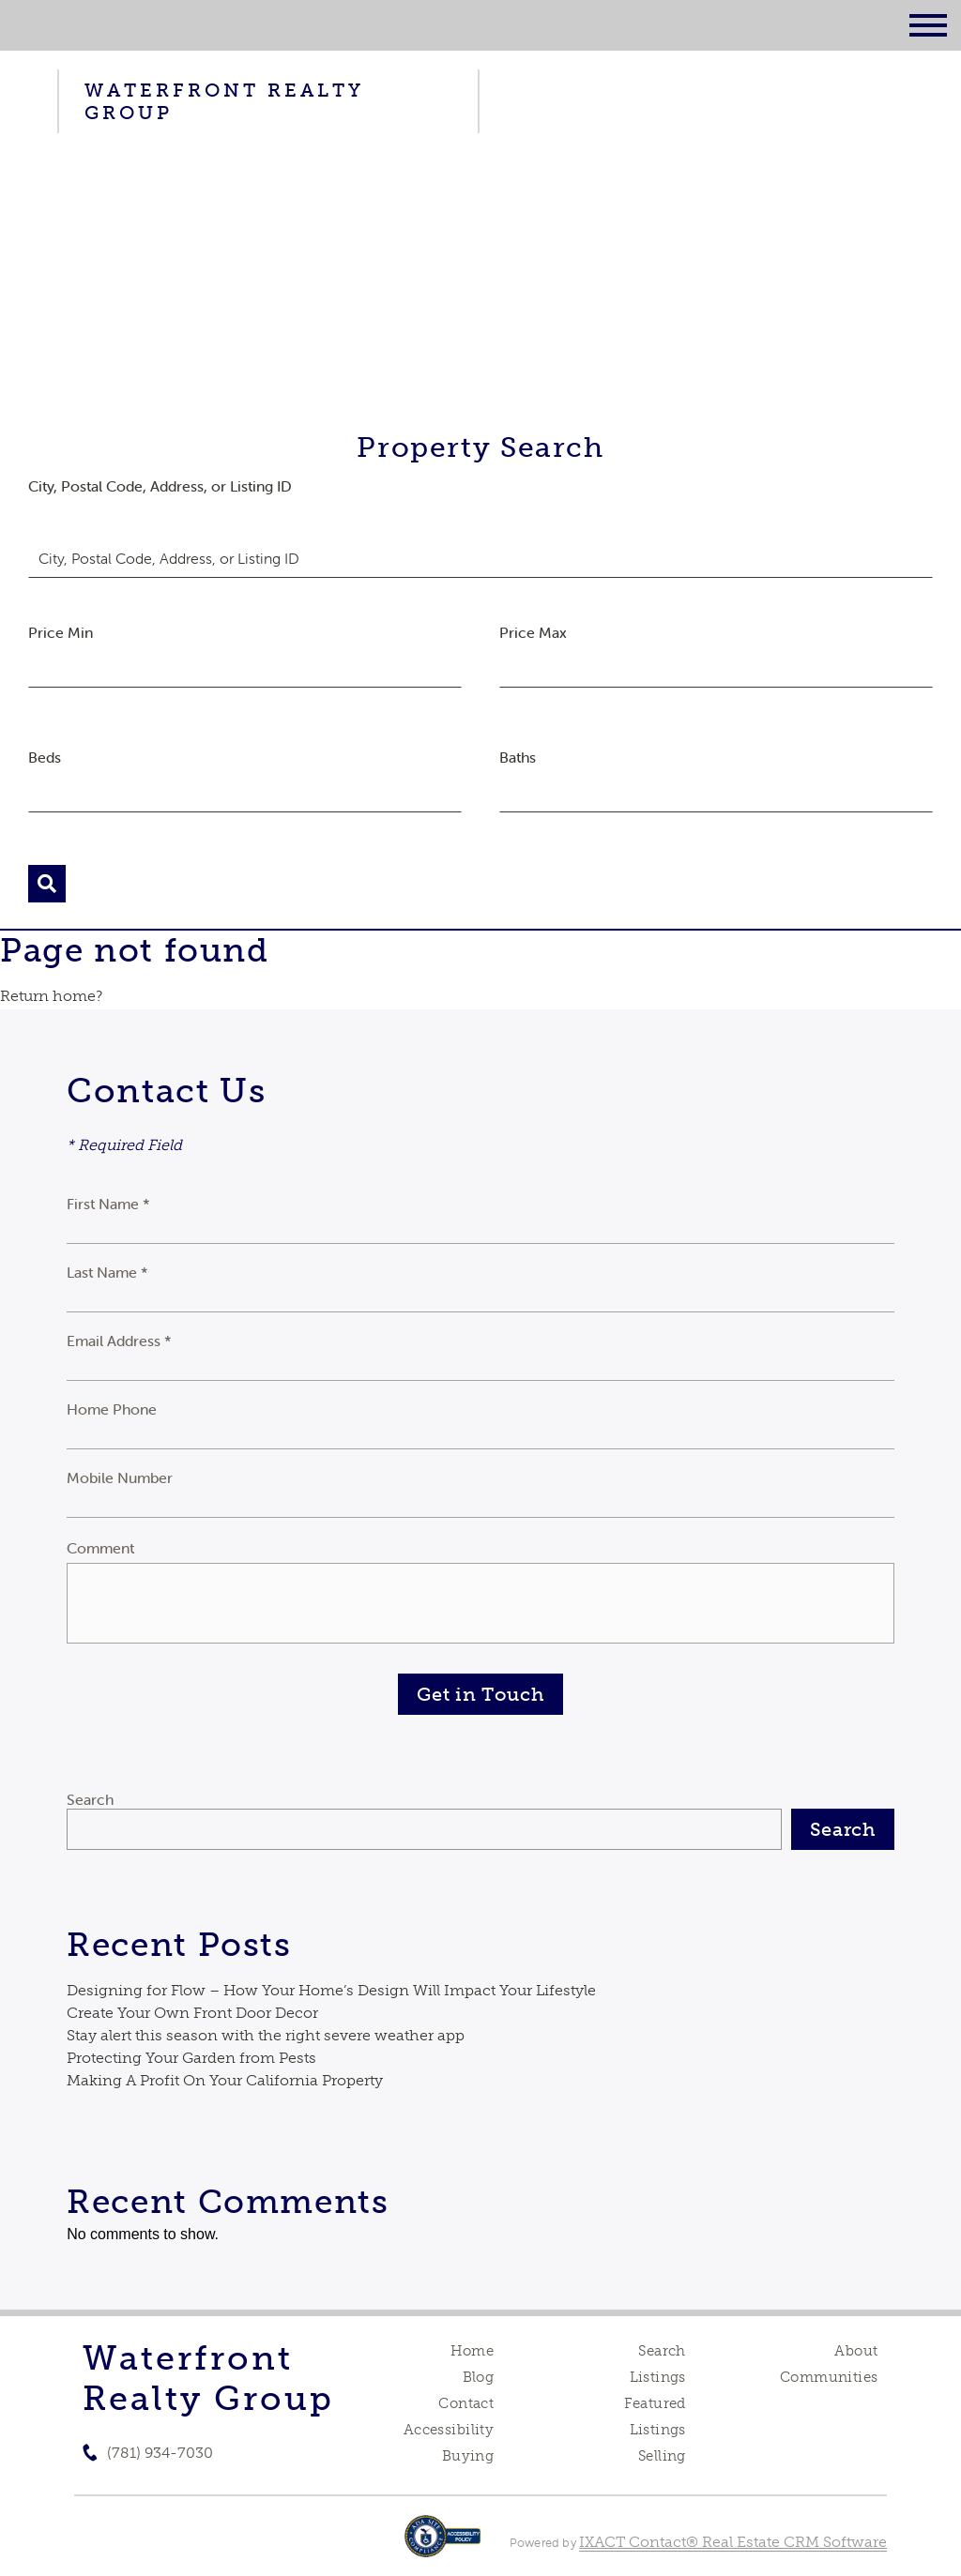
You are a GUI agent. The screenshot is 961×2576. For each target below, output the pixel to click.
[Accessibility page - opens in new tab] (442, 2545)
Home (472, 2350)
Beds (44, 757)
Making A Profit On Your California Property (225, 2080)
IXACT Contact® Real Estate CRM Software (733, 2542)
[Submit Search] (47, 883)
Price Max (533, 632)
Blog (479, 2377)
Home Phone (112, 1409)
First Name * (108, 1203)
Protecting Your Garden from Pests (191, 2058)
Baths (517, 757)
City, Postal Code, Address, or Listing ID (160, 486)
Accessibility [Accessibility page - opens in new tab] (449, 2429)
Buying (468, 2455)
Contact (466, 2403)
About (855, 2350)
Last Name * (107, 1272)
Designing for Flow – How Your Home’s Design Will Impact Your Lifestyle (331, 1990)
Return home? (51, 996)
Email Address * (119, 1340)
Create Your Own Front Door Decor (192, 2013)
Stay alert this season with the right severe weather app (266, 2035)
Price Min (60, 632)
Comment (100, 1547)
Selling (662, 2455)
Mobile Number (120, 1477)
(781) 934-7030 (160, 2453)
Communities (829, 2377)
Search (90, 1799)
